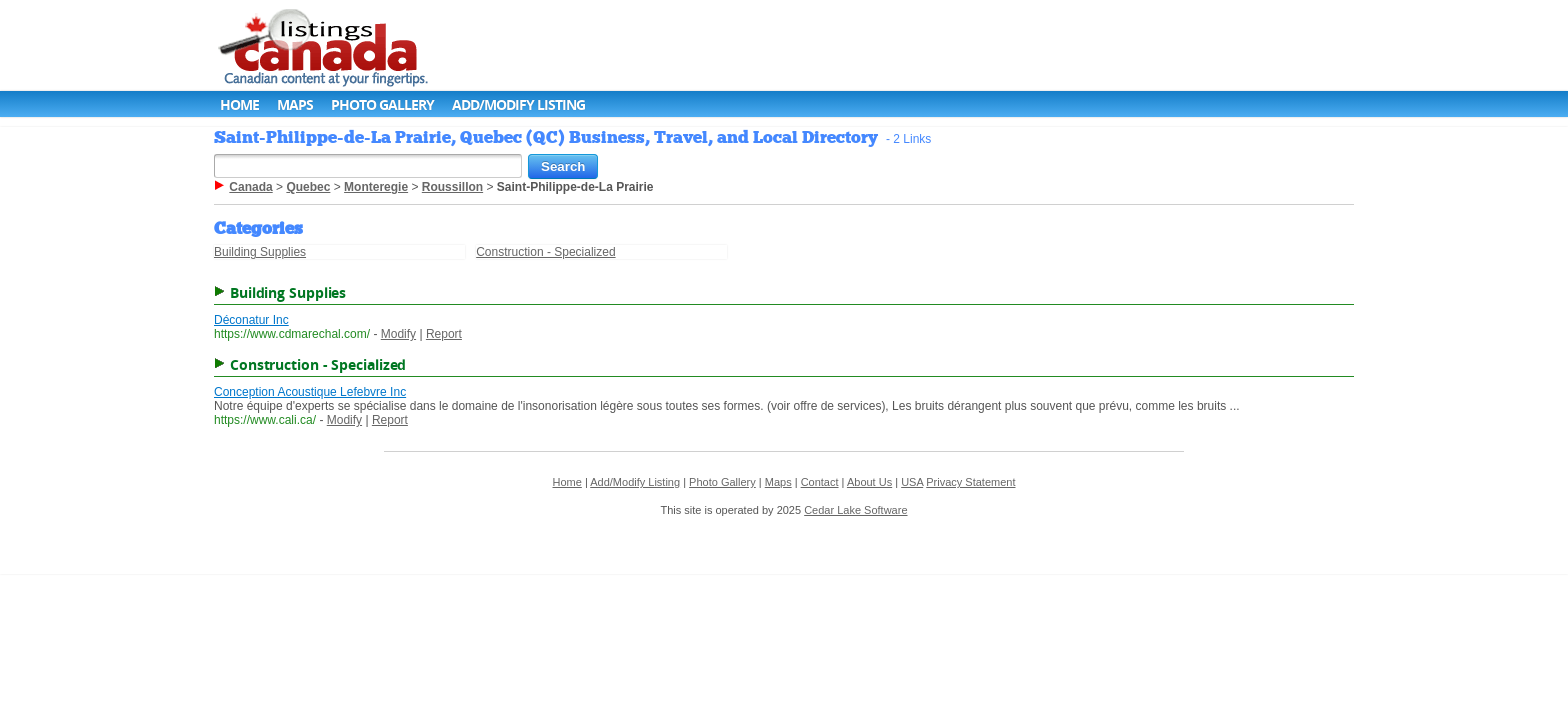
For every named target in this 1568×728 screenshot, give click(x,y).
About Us (869, 482)
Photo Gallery (382, 104)
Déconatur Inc (251, 320)
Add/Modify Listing (518, 104)
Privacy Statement (970, 482)
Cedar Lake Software (855, 510)
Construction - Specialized (545, 252)
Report (444, 334)
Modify (398, 334)
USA (912, 482)
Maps (295, 104)
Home (239, 104)
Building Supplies (260, 252)
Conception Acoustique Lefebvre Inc (310, 392)
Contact (820, 482)
